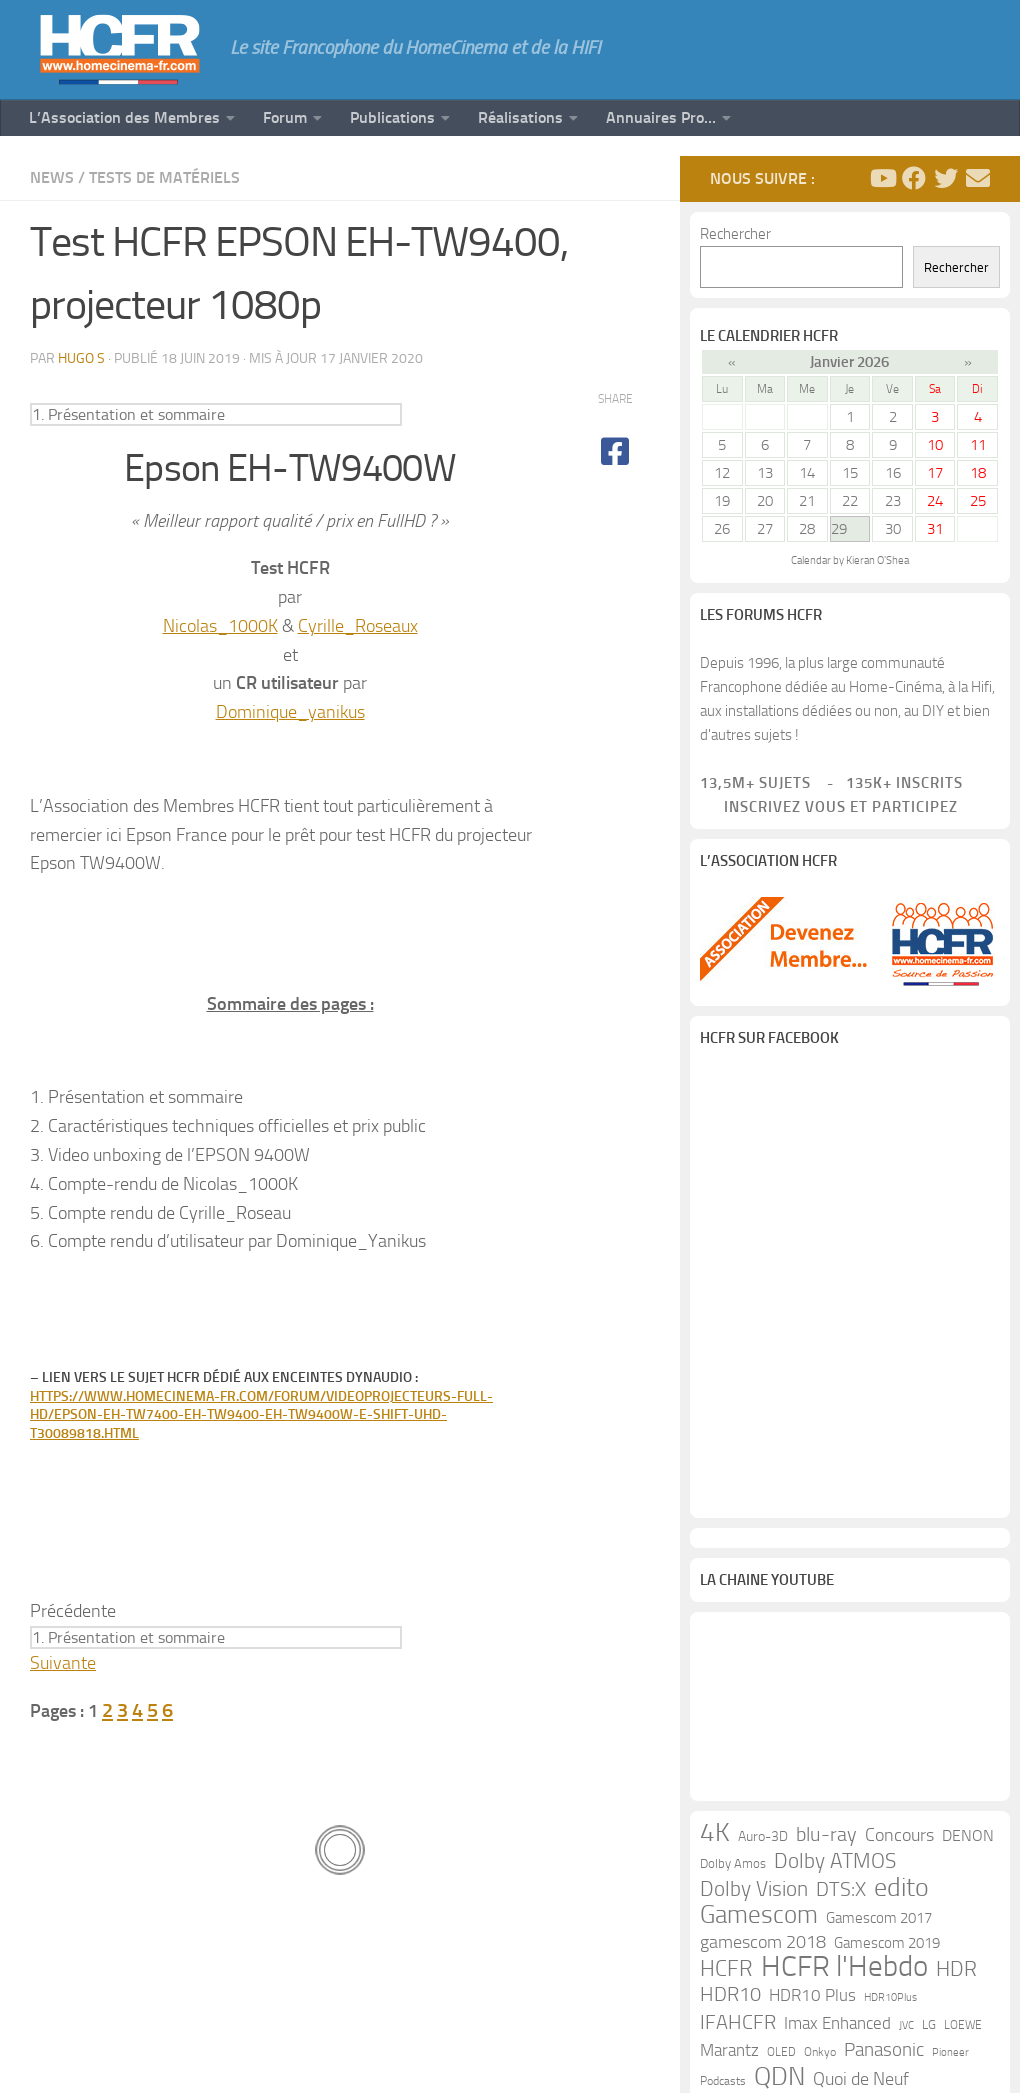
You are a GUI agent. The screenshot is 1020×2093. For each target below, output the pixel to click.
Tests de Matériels (164, 177)
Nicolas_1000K (220, 626)
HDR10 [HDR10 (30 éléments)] (730, 1994)
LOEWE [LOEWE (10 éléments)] (963, 2025)
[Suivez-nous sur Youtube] (882, 178)
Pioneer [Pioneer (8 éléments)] (950, 2052)
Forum (285, 117)
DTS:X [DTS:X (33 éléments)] (841, 1889)
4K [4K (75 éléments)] (715, 1833)
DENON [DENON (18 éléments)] (968, 1835)
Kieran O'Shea (877, 560)
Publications (392, 117)
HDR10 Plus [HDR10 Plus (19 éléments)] (812, 1995)
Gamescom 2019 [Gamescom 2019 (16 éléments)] (887, 1943)
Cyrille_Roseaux (358, 626)
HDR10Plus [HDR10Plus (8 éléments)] (890, 1997)
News (52, 177)
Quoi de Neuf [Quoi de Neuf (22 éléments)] (861, 2079)
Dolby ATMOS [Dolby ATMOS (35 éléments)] (835, 1861)
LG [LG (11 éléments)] (929, 2024)
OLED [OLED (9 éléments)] (781, 2052)
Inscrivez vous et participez (829, 807)
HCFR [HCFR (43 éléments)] (726, 1969)
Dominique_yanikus (290, 712)
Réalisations (520, 117)
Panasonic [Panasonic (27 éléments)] (884, 2049)
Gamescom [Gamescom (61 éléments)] (759, 1915)
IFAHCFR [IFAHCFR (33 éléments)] (738, 2022)
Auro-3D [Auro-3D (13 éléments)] (763, 1836)
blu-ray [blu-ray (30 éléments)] (826, 1834)
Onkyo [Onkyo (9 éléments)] (820, 2052)
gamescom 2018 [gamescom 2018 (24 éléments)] (763, 1942)
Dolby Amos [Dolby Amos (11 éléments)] (733, 1863)
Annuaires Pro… (661, 117)
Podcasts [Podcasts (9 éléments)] (723, 2081)
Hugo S (81, 358)
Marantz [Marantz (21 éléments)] (729, 2050)
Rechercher (735, 234)
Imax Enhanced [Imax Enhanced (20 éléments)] (837, 2023)
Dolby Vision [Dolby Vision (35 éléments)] (754, 1889)
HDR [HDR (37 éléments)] (956, 1969)
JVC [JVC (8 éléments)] (906, 2025)
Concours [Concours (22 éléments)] (899, 1835)
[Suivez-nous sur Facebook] (914, 178)
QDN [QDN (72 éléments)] (779, 2077)
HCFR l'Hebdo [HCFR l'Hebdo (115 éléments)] (844, 1967)
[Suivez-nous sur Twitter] (946, 178)
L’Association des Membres (124, 117)
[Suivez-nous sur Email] (978, 178)
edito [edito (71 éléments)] (901, 1888)
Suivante (63, 1663)
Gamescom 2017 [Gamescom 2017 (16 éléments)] (879, 1918)
